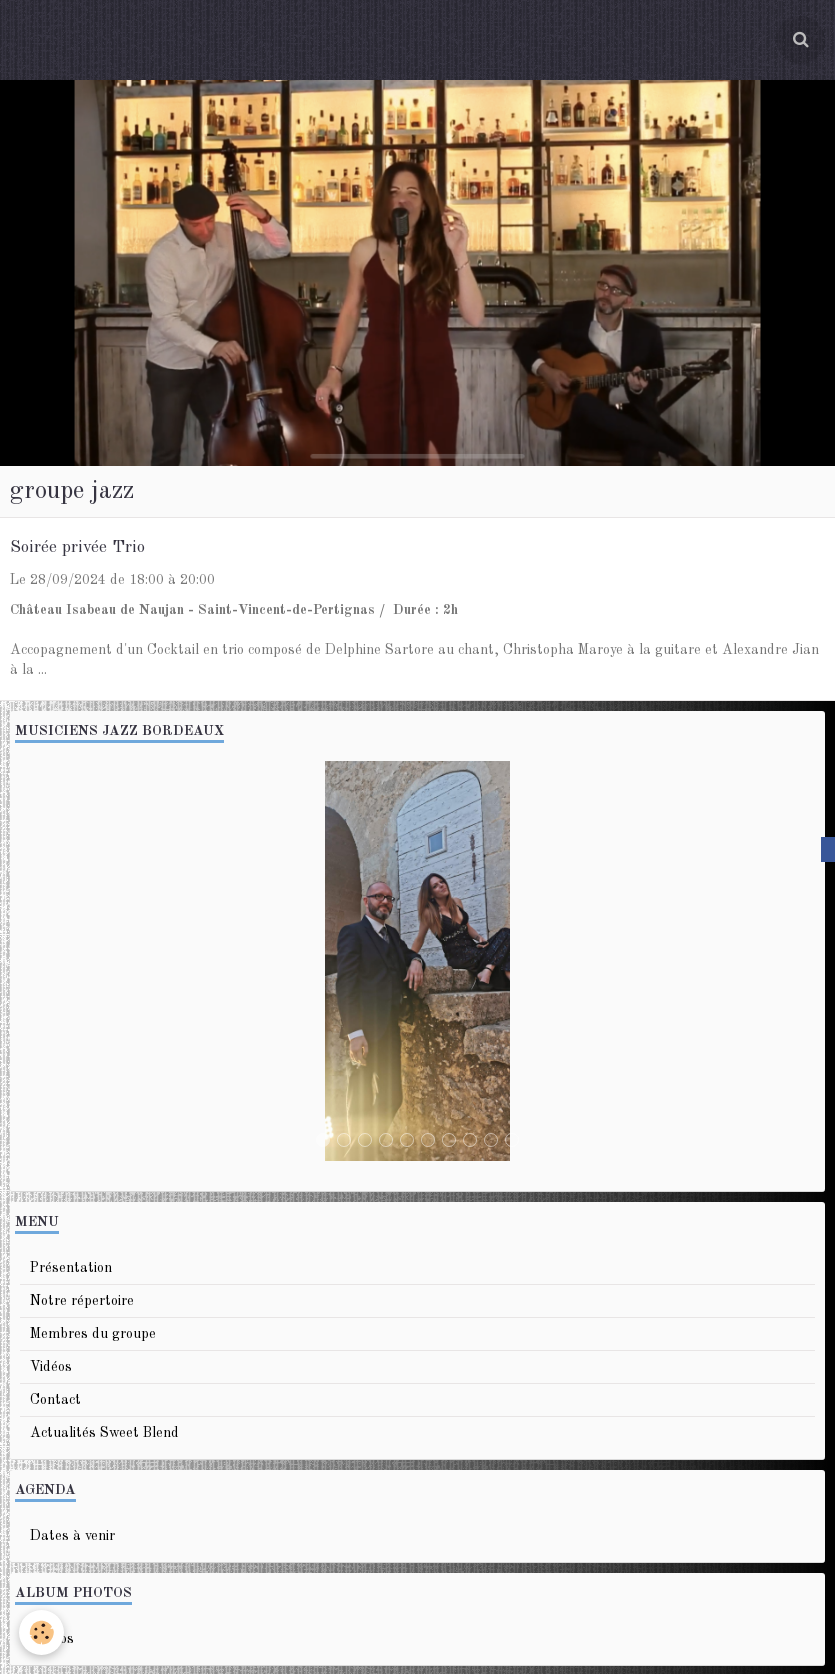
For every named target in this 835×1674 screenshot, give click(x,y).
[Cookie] (42, 1632)
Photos (52, 1639)
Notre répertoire (82, 1301)
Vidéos (51, 1367)
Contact (55, 1400)
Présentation (71, 1268)
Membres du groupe (93, 1334)
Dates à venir (72, 1536)
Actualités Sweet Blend (104, 1433)
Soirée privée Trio (77, 547)
